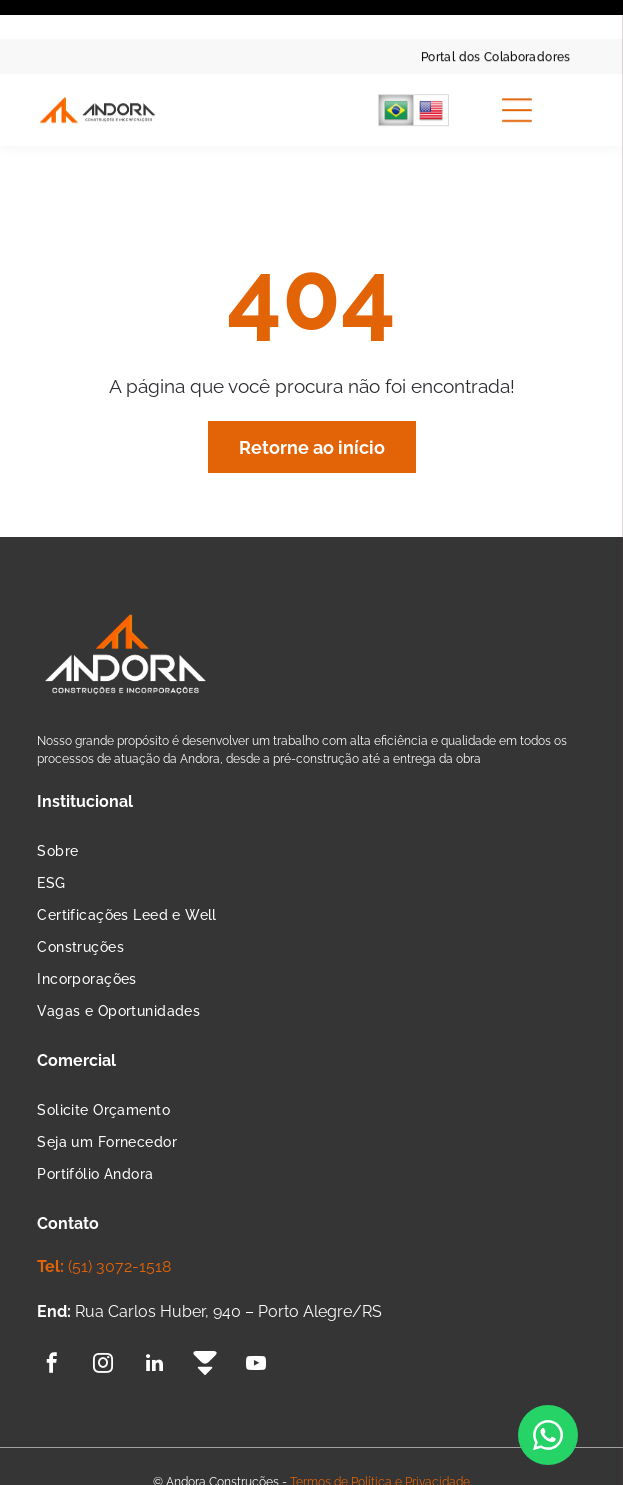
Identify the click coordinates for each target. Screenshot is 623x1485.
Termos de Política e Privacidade (380, 1414)
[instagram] (103, 1297)
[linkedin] (154, 1297)
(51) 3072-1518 (119, 1198)
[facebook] (52, 1297)
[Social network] (205, 1297)
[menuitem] (496, 17)
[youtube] (256, 1297)
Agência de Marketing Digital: (280, 1450)
